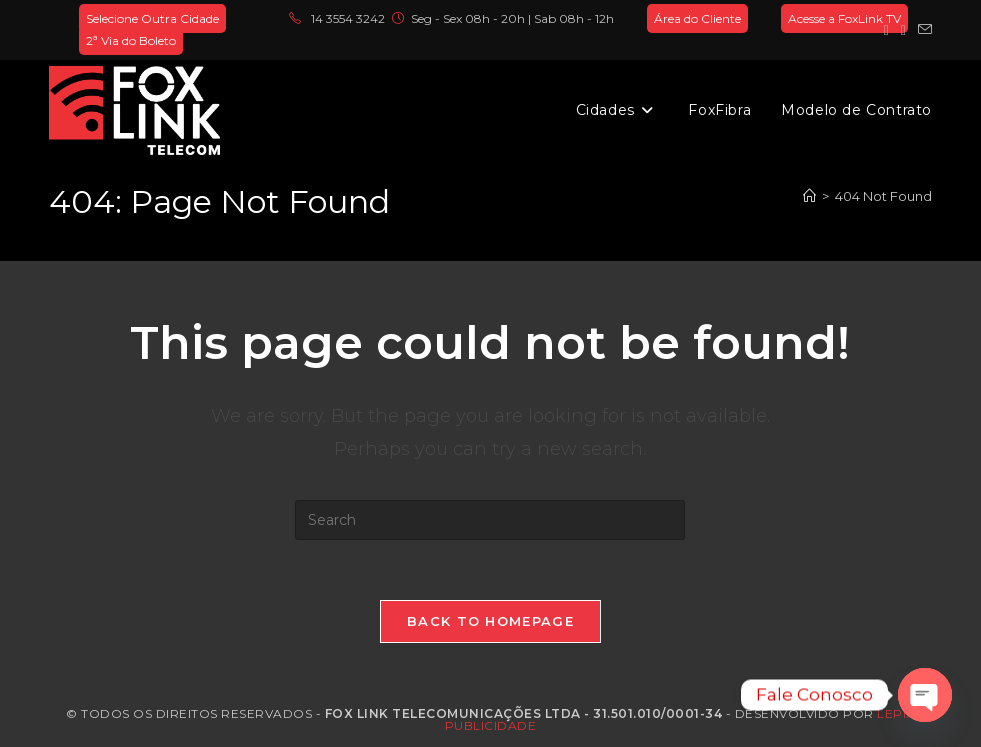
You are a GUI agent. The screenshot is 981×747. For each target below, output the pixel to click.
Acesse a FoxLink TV (844, 18)
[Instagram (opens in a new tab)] (903, 30)
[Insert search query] (490, 520)
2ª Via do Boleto (131, 40)
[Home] (809, 196)
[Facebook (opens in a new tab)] (886, 30)
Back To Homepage (490, 621)
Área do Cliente (697, 18)
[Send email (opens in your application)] (922, 30)
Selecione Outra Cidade (152, 18)
